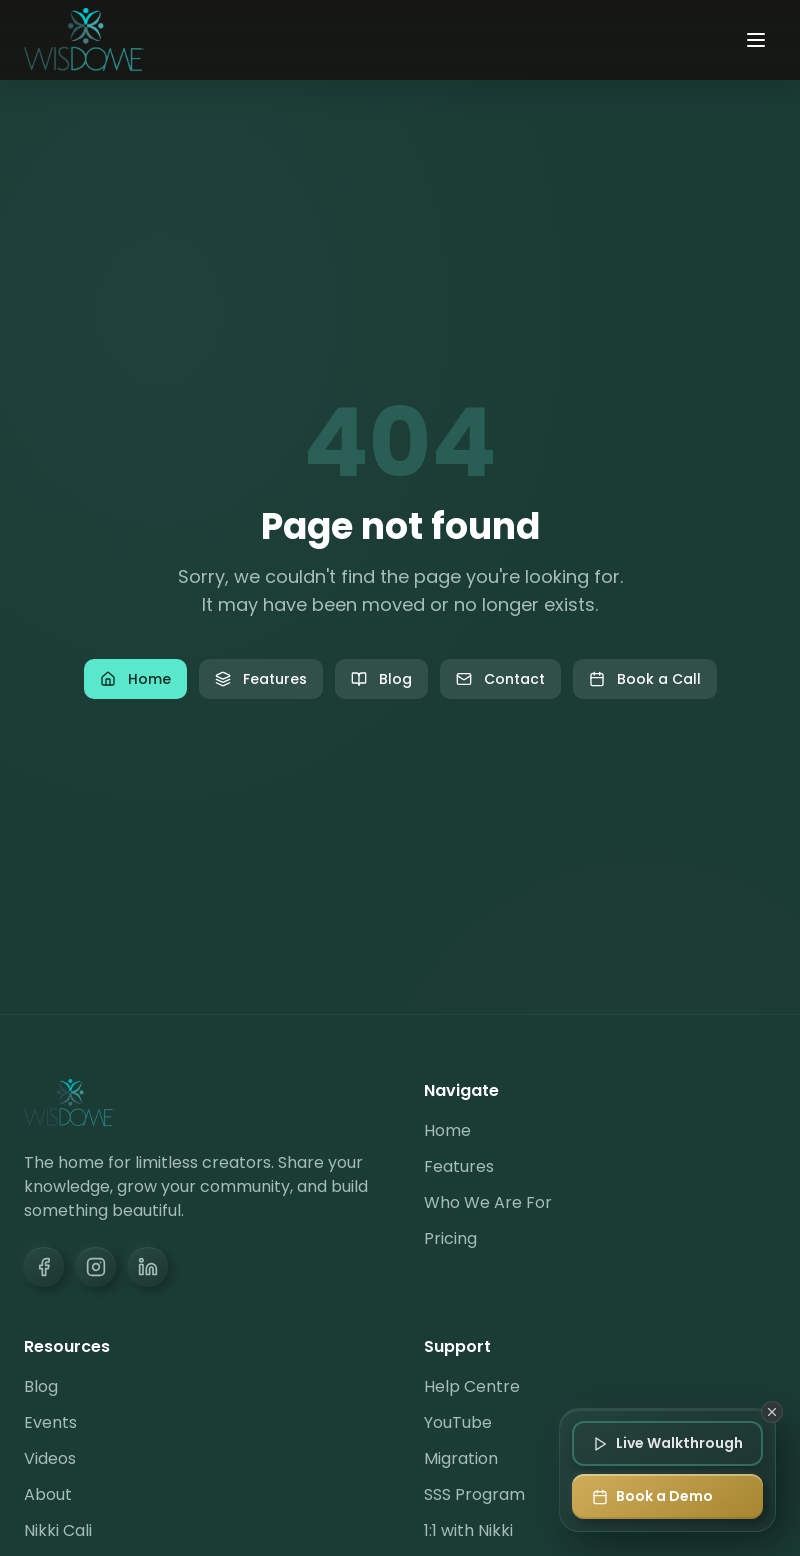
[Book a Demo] (667, 1496)
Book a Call (645, 679)
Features (261, 679)
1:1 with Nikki (468, 1530)
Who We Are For (488, 1202)
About (48, 1494)
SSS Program (474, 1494)
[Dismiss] (772, 1412)
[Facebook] (44, 1267)
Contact (500, 679)
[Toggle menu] (756, 40)
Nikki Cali (58, 1530)
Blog (381, 679)
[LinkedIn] (148, 1267)
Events (50, 1422)
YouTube (458, 1422)
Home (135, 679)
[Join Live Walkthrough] (667, 1443)
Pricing (450, 1238)
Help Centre (472, 1386)
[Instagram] (96, 1267)
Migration (461, 1458)
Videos (50, 1458)
